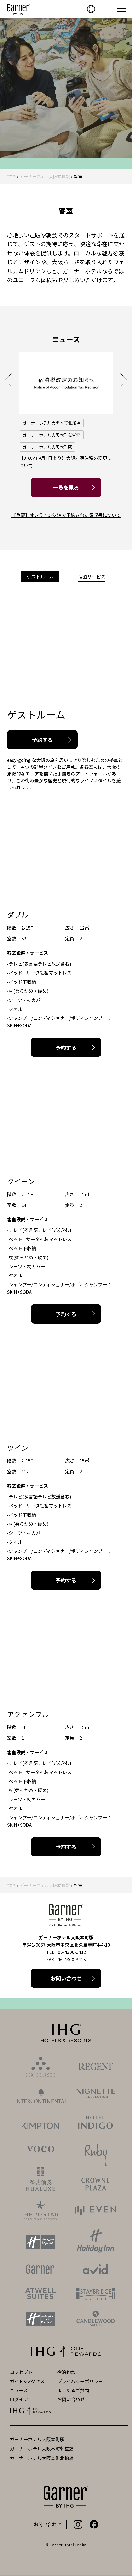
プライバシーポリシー (80, 2381)
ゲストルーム (40, 576)
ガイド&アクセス (27, 2381)
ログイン (19, 2399)
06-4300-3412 (72, 1951)
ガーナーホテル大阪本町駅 (45, 176)
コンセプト (21, 2372)
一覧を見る (66, 487)
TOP (11, 176)
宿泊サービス (91, 576)
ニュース (19, 2390)
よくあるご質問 (73, 2390)
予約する (42, 739)
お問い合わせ (66, 1978)
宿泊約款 (66, 2372)
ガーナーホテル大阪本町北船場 (42, 2458)
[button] (12, 380)
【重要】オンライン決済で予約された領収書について (66, 514)
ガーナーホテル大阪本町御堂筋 (42, 2448)
